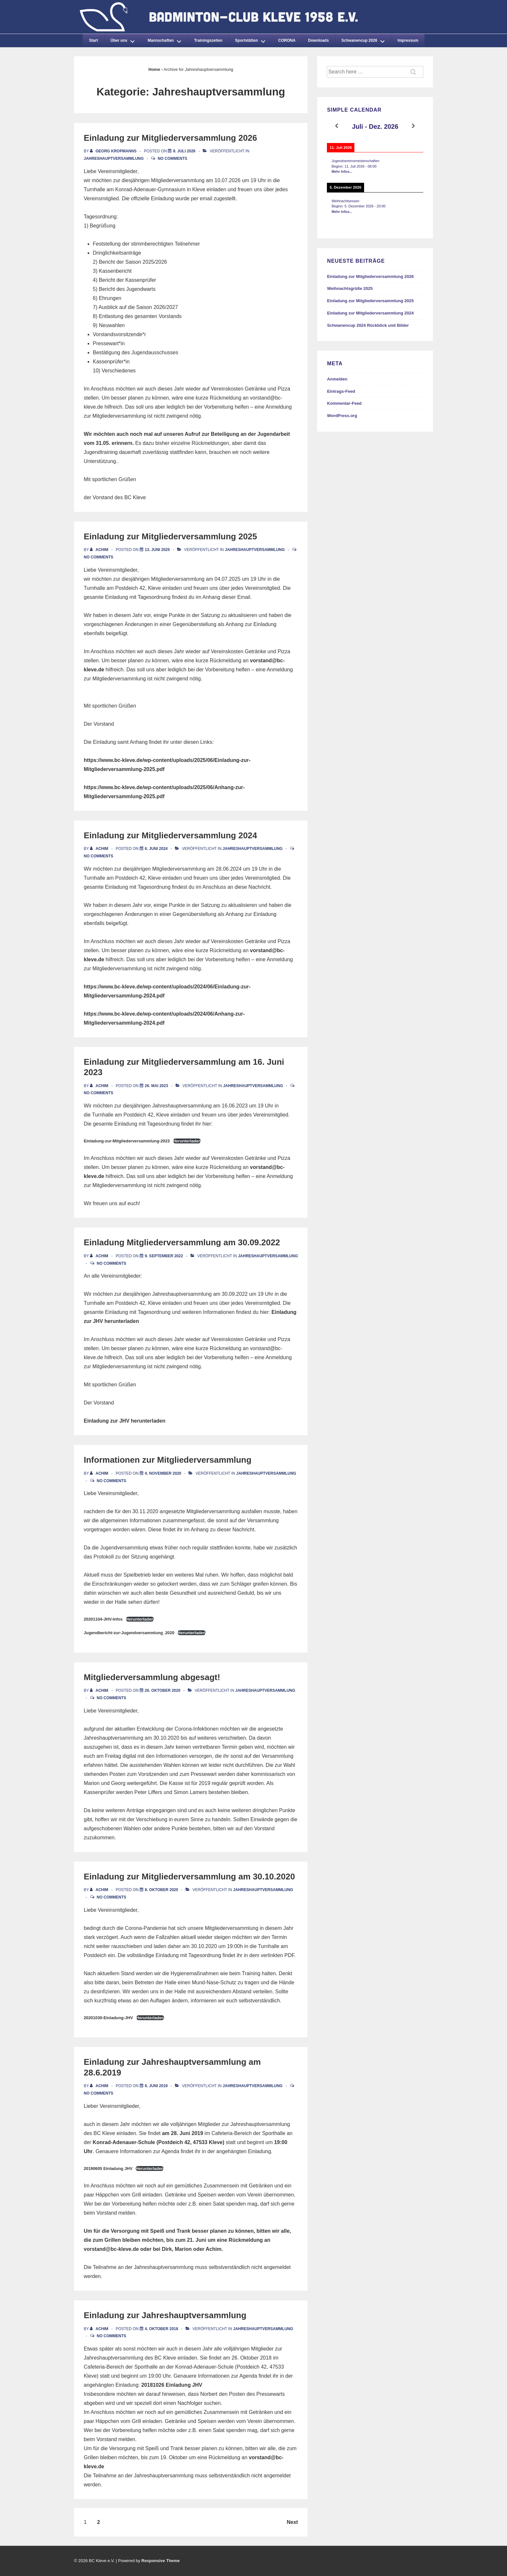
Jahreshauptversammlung (114, 158)
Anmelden (337, 379)
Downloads (318, 40)
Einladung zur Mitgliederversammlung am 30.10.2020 (189, 1876)
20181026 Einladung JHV (171, 2385)
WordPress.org (342, 415)
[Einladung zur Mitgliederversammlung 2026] (184, 151)
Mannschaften (166, 39)
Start (93, 40)
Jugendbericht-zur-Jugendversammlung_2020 (129, 1632)
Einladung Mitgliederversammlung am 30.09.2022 (182, 1242)
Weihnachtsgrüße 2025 (349, 288)
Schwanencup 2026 (364, 39)
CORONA (286, 40)
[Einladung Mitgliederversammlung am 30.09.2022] (164, 1256)
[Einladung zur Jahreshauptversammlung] (161, 2329)
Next (292, 2522)
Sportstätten (252, 39)
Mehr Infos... (341, 171)
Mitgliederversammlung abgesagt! (152, 1677)
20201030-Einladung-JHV (108, 2017)
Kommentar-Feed (344, 403)
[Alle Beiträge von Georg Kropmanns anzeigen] (113, 151)
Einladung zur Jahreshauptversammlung (165, 2315)
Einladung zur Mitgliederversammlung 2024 (170, 835)
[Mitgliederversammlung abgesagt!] (162, 1690)
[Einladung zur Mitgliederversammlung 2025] (157, 549)
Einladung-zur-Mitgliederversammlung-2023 (127, 1141)
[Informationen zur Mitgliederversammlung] (163, 1473)
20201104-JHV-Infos (103, 1619)
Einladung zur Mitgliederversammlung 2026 (170, 138)
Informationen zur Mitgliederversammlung (168, 1460)
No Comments (172, 158)
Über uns (124, 39)
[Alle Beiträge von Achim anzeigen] (99, 549)
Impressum (408, 40)
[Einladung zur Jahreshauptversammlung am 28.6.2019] (156, 2086)
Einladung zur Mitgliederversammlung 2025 (170, 536)
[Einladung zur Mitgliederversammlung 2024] (156, 848)
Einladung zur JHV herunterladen (124, 1421)
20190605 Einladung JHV (108, 2168)
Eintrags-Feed (341, 391)
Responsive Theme (160, 2560)
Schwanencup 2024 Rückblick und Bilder (368, 325)
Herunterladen (187, 1141)
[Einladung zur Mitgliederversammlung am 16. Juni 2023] (156, 1086)
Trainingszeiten (208, 40)
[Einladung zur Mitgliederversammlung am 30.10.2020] (161, 1890)
